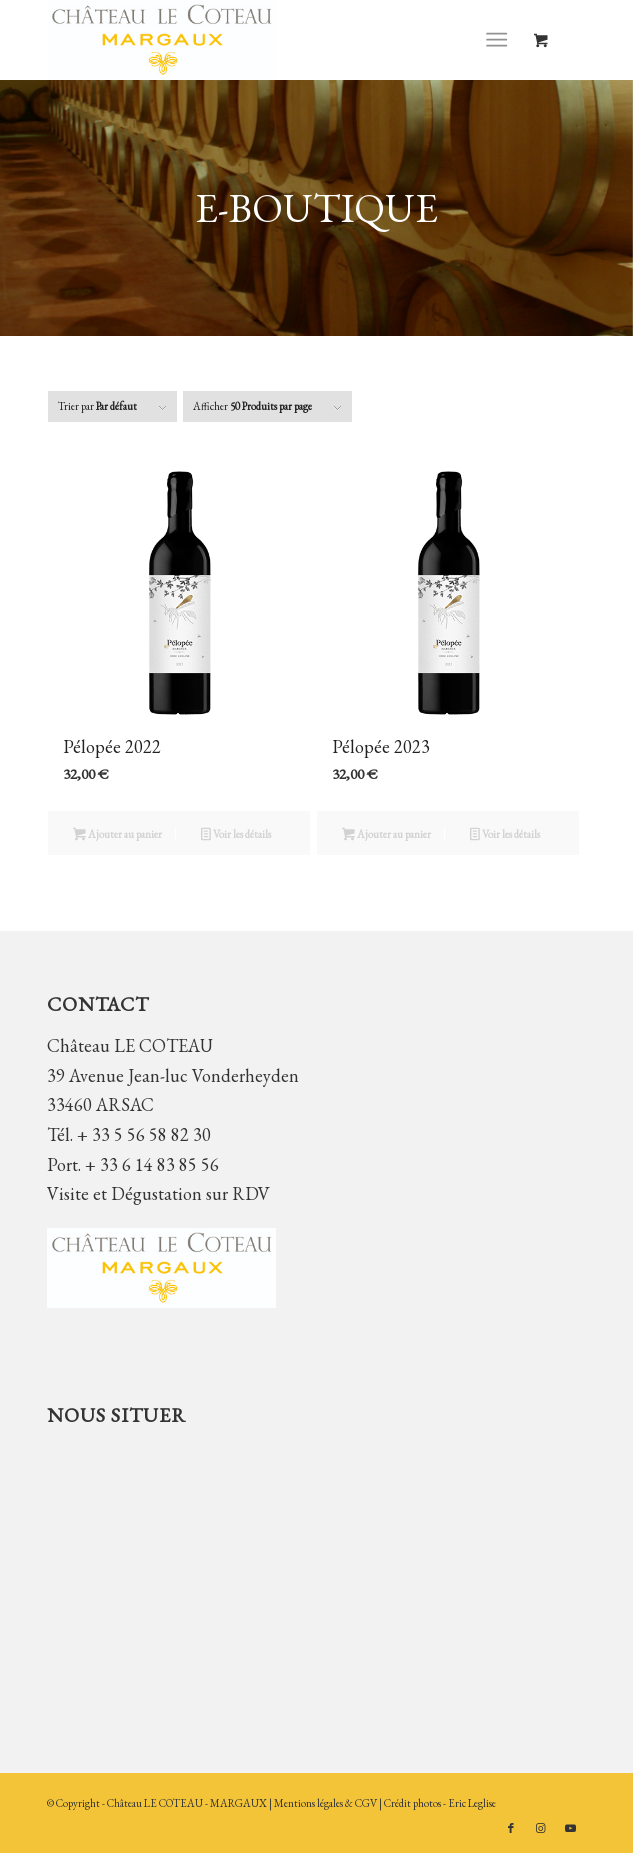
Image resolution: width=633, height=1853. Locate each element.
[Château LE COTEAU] (262, 40)
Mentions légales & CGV (326, 1803)
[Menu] (496, 40)
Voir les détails (236, 836)
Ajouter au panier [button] (117, 836)
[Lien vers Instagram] (541, 1828)
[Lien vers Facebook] (511, 1828)
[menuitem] (500, 40)
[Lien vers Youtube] (571, 1828)
